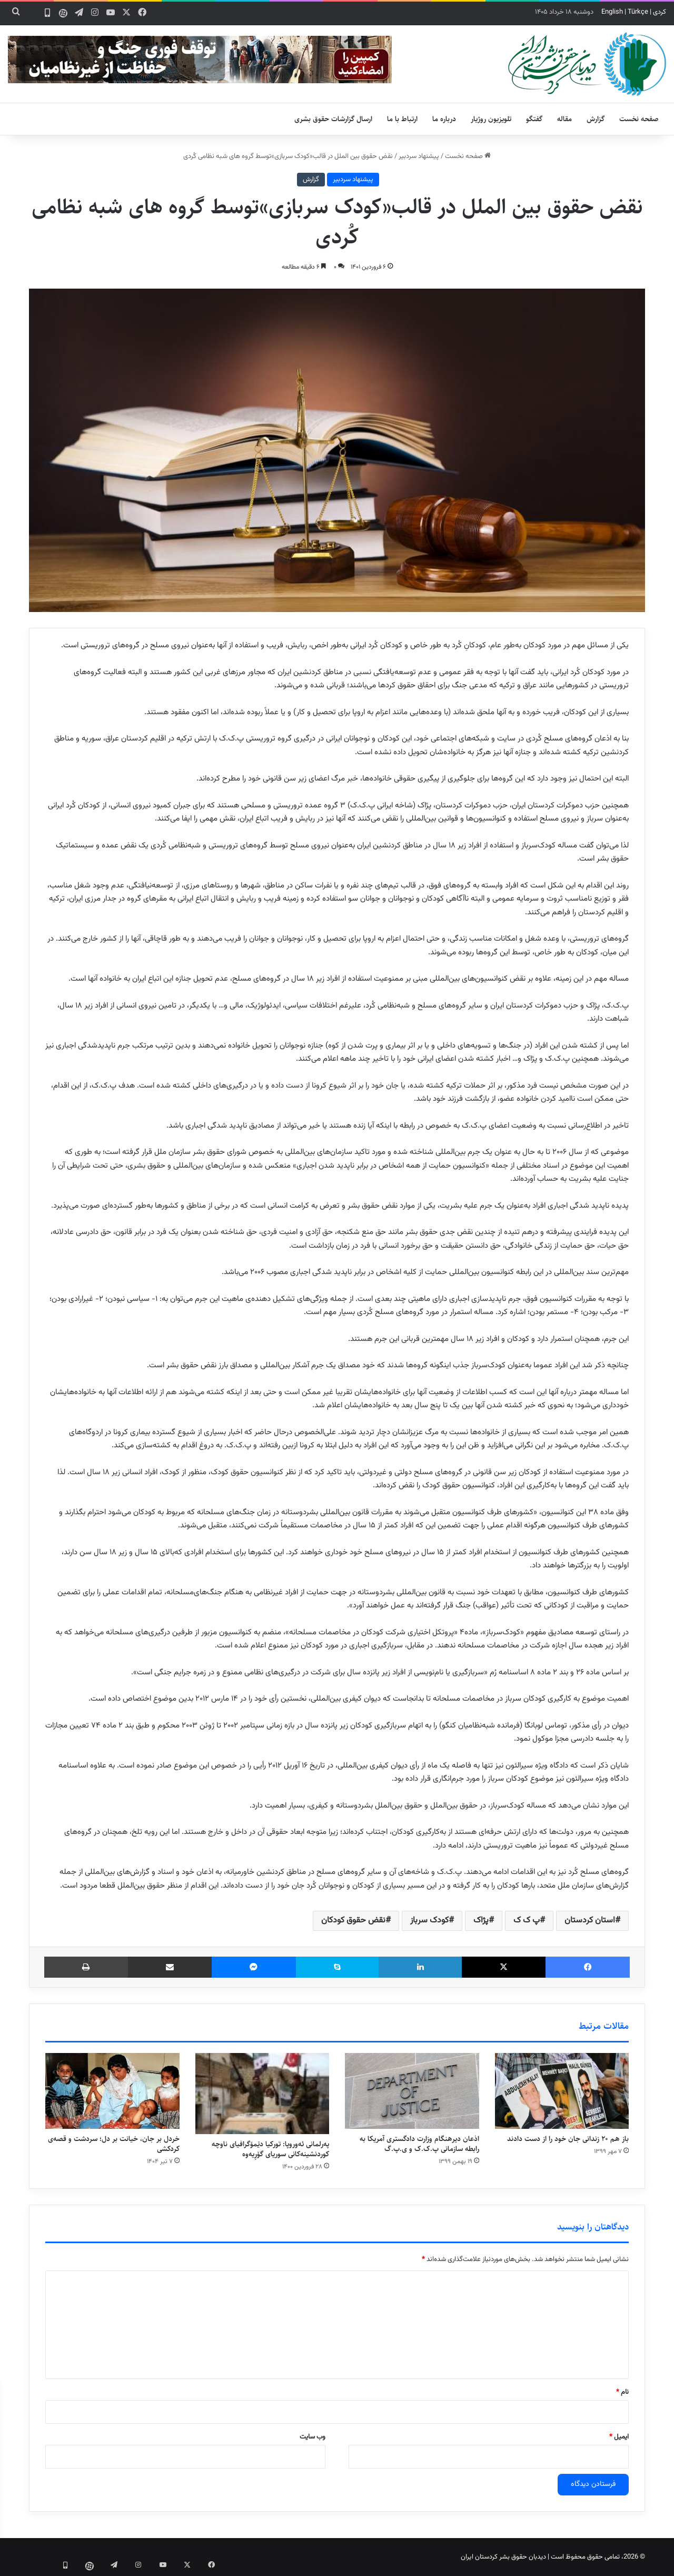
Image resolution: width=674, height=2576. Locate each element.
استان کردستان (589, 1920)
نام (622, 2392)
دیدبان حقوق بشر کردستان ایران (503, 2557)
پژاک (481, 1920)
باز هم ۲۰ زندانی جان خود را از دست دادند (568, 2139)
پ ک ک (526, 1920)
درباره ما (444, 119)
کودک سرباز (429, 1920)
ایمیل (619, 2437)
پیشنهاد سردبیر (419, 156)
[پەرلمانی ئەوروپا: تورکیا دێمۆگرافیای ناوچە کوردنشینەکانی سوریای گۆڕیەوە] (262, 2093)
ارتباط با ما (402, 119)
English (612, 12)
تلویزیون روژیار (491, 119)
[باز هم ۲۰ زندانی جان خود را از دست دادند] (562, 2091)
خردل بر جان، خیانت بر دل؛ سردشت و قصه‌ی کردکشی (114, 2144)
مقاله (564, 119)
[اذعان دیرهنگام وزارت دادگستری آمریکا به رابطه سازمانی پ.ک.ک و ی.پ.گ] (412, 2091)
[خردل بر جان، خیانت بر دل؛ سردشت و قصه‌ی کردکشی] (112, 2091)
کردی (659, 12)
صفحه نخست (639, 119)
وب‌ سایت (312, 2437)
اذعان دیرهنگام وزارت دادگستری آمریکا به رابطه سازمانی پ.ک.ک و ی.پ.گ (419, 2144)
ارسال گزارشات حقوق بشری (333, 119)
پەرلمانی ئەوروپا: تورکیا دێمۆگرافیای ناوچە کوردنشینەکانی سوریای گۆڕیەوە (270, 2149)
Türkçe (638, 12)
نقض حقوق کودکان (353, 1920)
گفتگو (534, 119)
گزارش (595, 119)
